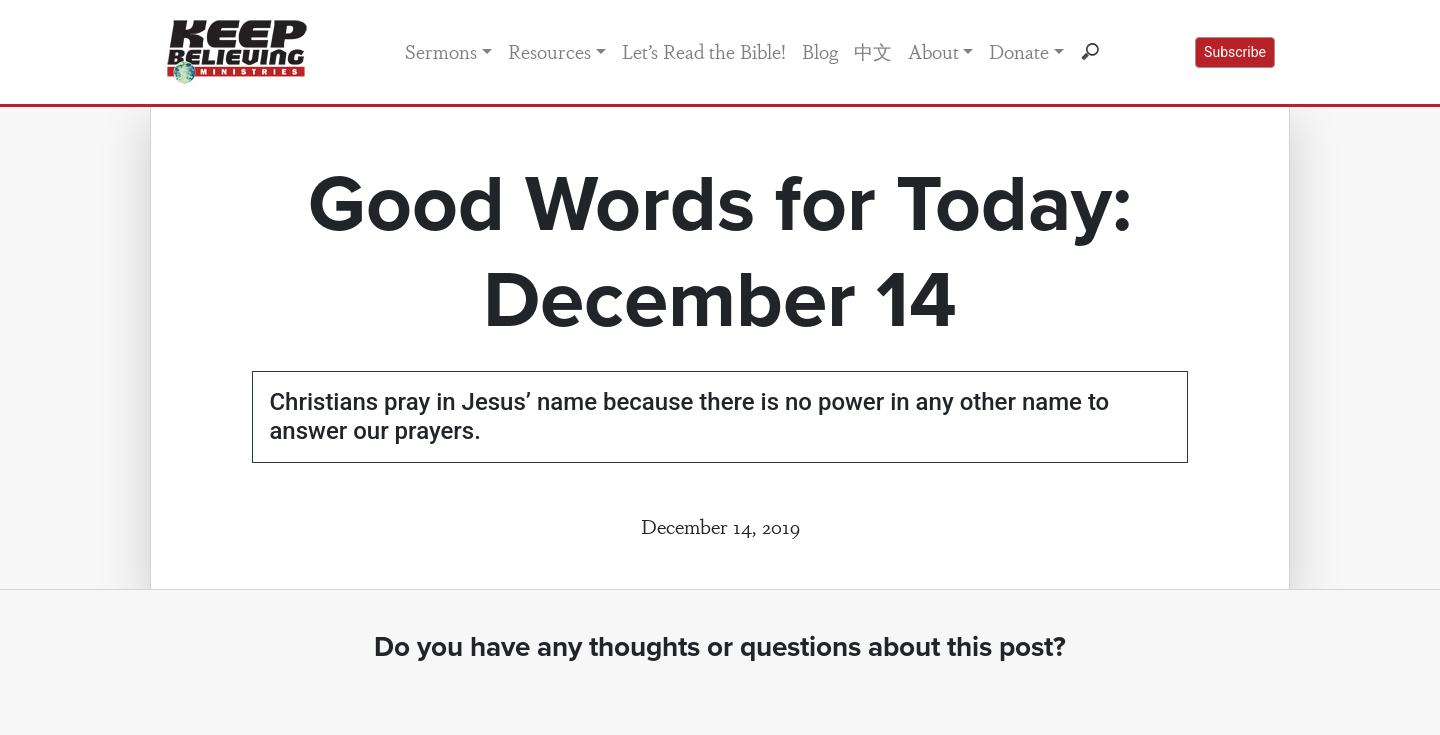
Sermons (441, 51)
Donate (1019, 51)
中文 (873, 51)
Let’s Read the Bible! (704, 51)
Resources (549, 51)
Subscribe (1235, 52)
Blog (820, 51)
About (933, 51)
